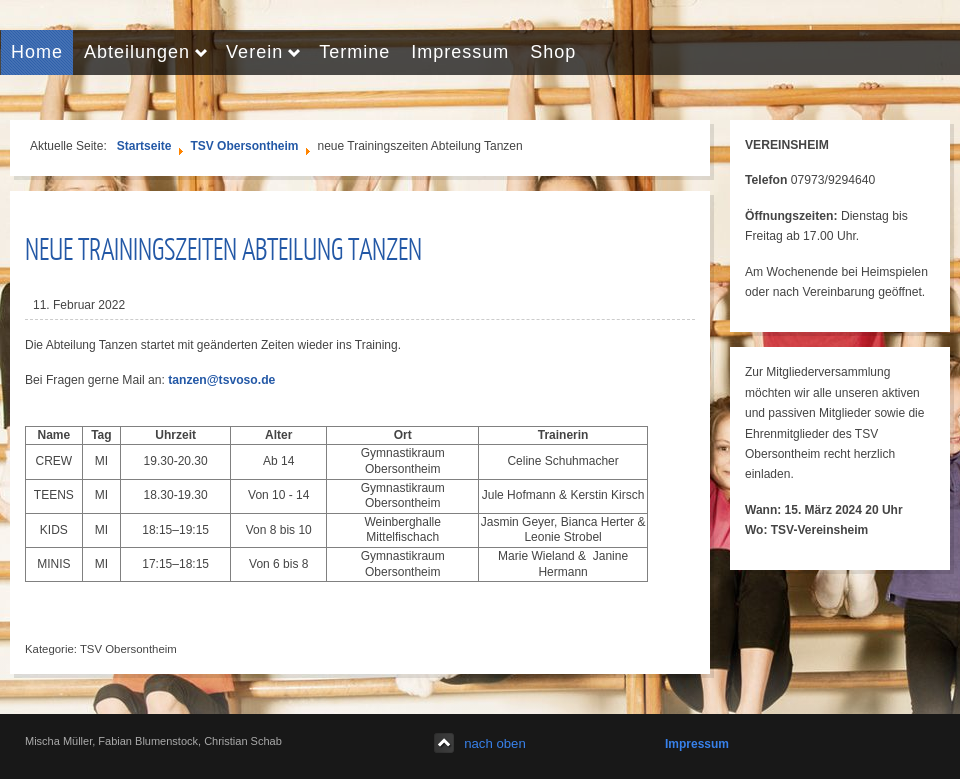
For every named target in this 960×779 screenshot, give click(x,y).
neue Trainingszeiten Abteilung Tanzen (223, 248)
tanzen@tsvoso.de (221, 380)
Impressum (697, 744)
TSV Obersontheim (244, 146)
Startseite (144, 146)
